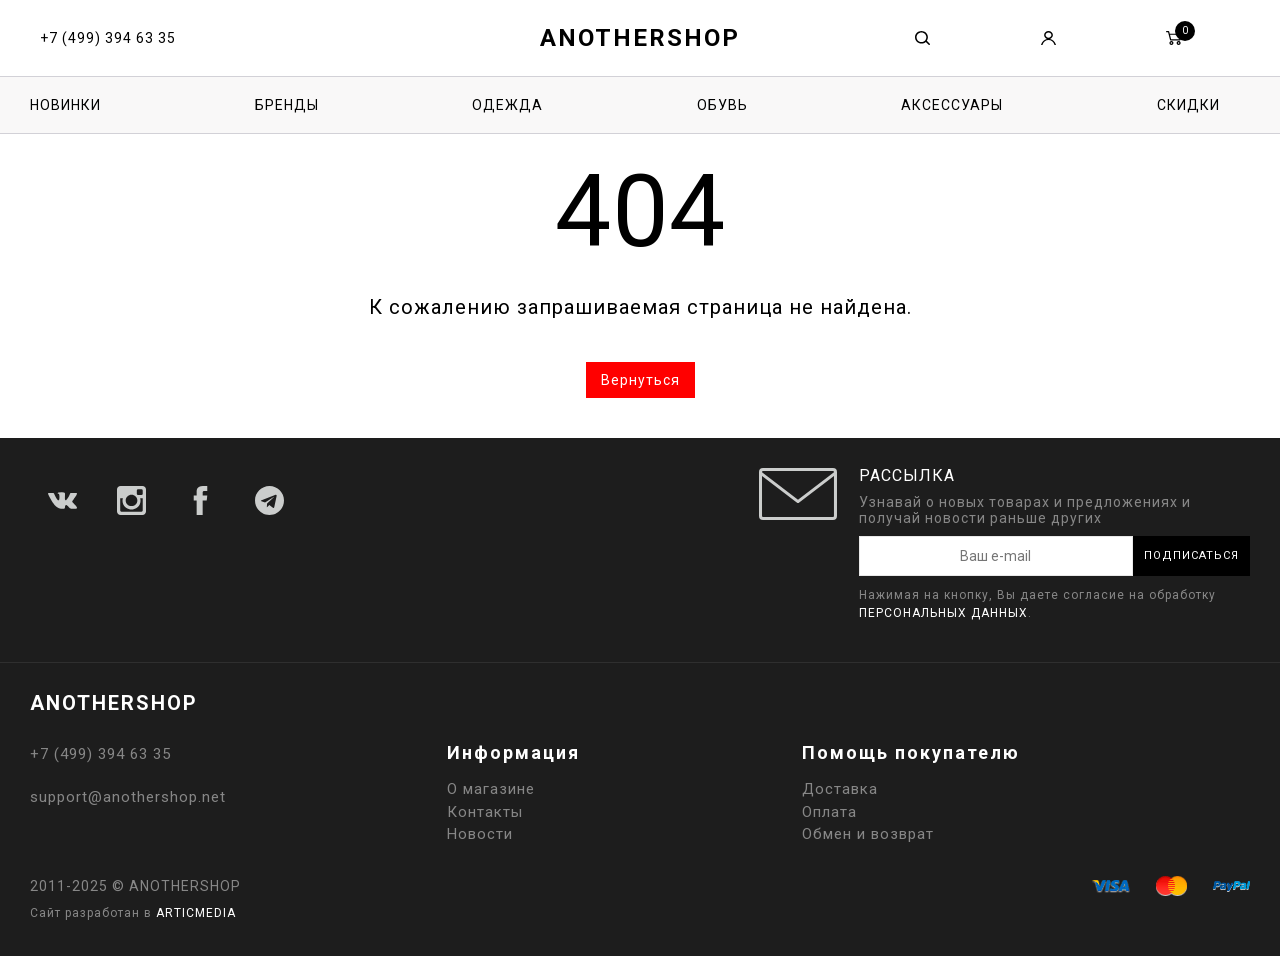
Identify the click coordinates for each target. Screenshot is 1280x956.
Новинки (65, 105)
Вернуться (640, 380)
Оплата (829, 812)
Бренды (287, 105)
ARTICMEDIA (196, 913)
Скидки (1188, 105)
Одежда (507, 105)
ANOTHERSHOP (640, 38)
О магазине (491, 789)
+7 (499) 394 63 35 (108, 38)
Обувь (722, 105)
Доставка (840, 789)
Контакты (485, 812)
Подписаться (1191, 555)
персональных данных (943, 613)
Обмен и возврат (868, 834)
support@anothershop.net (128, 797)
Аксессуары (952, 105)
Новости (480, 834)
